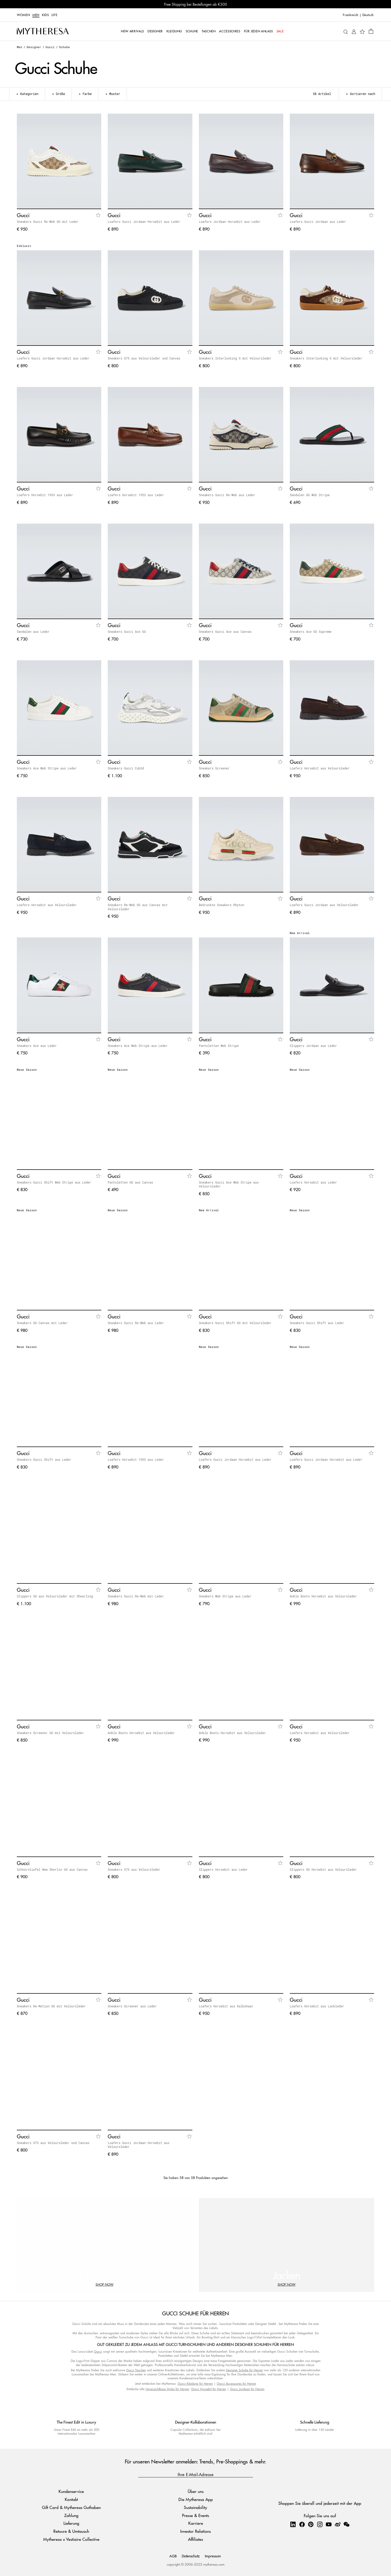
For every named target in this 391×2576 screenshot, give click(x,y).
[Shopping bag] (371, 31)
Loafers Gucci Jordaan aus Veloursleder (324, 905)
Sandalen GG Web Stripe (310, 495)
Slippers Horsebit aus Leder (223, 1869)
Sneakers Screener (214, 768)
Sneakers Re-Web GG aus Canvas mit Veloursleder (138, 907)
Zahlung (71, 2515)
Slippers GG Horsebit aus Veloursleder (323, 1869)
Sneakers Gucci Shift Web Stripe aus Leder (54, 1182)
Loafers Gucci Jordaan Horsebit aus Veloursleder (138, 2145)
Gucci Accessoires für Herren (236, 2383)
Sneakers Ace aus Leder (37, 1046)
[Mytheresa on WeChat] (346, 2524)
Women (23, 15)
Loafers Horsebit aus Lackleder (317, 2006)
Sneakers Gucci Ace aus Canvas (225, 631)
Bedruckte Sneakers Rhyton (221, 905)
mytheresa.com (214, 2564)
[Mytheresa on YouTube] (328, 2524)
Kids (45, 15)
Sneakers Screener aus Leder (132, 2006)
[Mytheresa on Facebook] (302, 2524)
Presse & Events (195, 2515)
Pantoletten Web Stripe (219, 1046)
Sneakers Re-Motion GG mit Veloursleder (51, 2006)
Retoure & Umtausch (71, 2531)
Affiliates (195, 2539)
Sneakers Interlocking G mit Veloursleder (235, 358)
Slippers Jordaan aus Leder (313, 1046)
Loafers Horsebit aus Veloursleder (320, 768)
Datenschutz (191, 2555)
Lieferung (71, 2523)
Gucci (50, 47)
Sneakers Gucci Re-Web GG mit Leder (47, 221)
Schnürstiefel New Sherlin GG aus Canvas (52, 1869)
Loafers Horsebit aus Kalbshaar (226, 2006)
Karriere (195, 2523)
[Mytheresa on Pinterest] (311, 2524)
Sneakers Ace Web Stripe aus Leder (47, 768)
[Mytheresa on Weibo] (338, 2524)
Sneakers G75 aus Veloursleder (134, 1869)
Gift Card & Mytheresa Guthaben (71, 2507)
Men (35, 15)
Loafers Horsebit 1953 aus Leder (45, 495)
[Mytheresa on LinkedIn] (293, 2524)
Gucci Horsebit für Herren (208, 2389)
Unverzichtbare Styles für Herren (167, 2389)
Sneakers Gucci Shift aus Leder (317, 1323)
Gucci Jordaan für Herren (247, 2389)
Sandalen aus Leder (33, 631)
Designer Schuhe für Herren (244, 2370)
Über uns (196, 2491)
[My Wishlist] (362, 31)
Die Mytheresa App (195, 2499)
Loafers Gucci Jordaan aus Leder (318, 221)
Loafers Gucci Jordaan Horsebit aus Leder (144, 221)
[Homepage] (43, 31)
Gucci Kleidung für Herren (195, 2383)
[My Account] (354, 31)
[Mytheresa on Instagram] (320, 2524)
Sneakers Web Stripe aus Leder (225, 1596)
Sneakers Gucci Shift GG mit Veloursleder (235, 1323)
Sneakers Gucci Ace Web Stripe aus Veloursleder (229, 1184)
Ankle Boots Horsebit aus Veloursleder (323, 1596)
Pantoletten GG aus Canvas (130, 1182)
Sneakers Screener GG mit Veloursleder (50, 1733)
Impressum (213, 2555)
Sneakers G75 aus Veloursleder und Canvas (144, 358)
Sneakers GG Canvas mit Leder (42, 1323)
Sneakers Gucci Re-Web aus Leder (227, 495)
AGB (173, 2555)
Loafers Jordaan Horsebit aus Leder (229, 221)
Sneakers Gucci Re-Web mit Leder (136, 1596)
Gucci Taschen (136, 2370)
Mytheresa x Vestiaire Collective (71, 2539)
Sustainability (195, 2507)
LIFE (54, 15)
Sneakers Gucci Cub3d (126, 768)
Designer (34, 47)
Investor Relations (195, 2531)
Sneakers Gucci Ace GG (127, 631)
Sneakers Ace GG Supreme (310, 631)
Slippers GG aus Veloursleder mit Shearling (55, 1596)
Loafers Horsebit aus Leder (313, 1182)
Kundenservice (71, 2491)
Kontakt (71, 2499)
